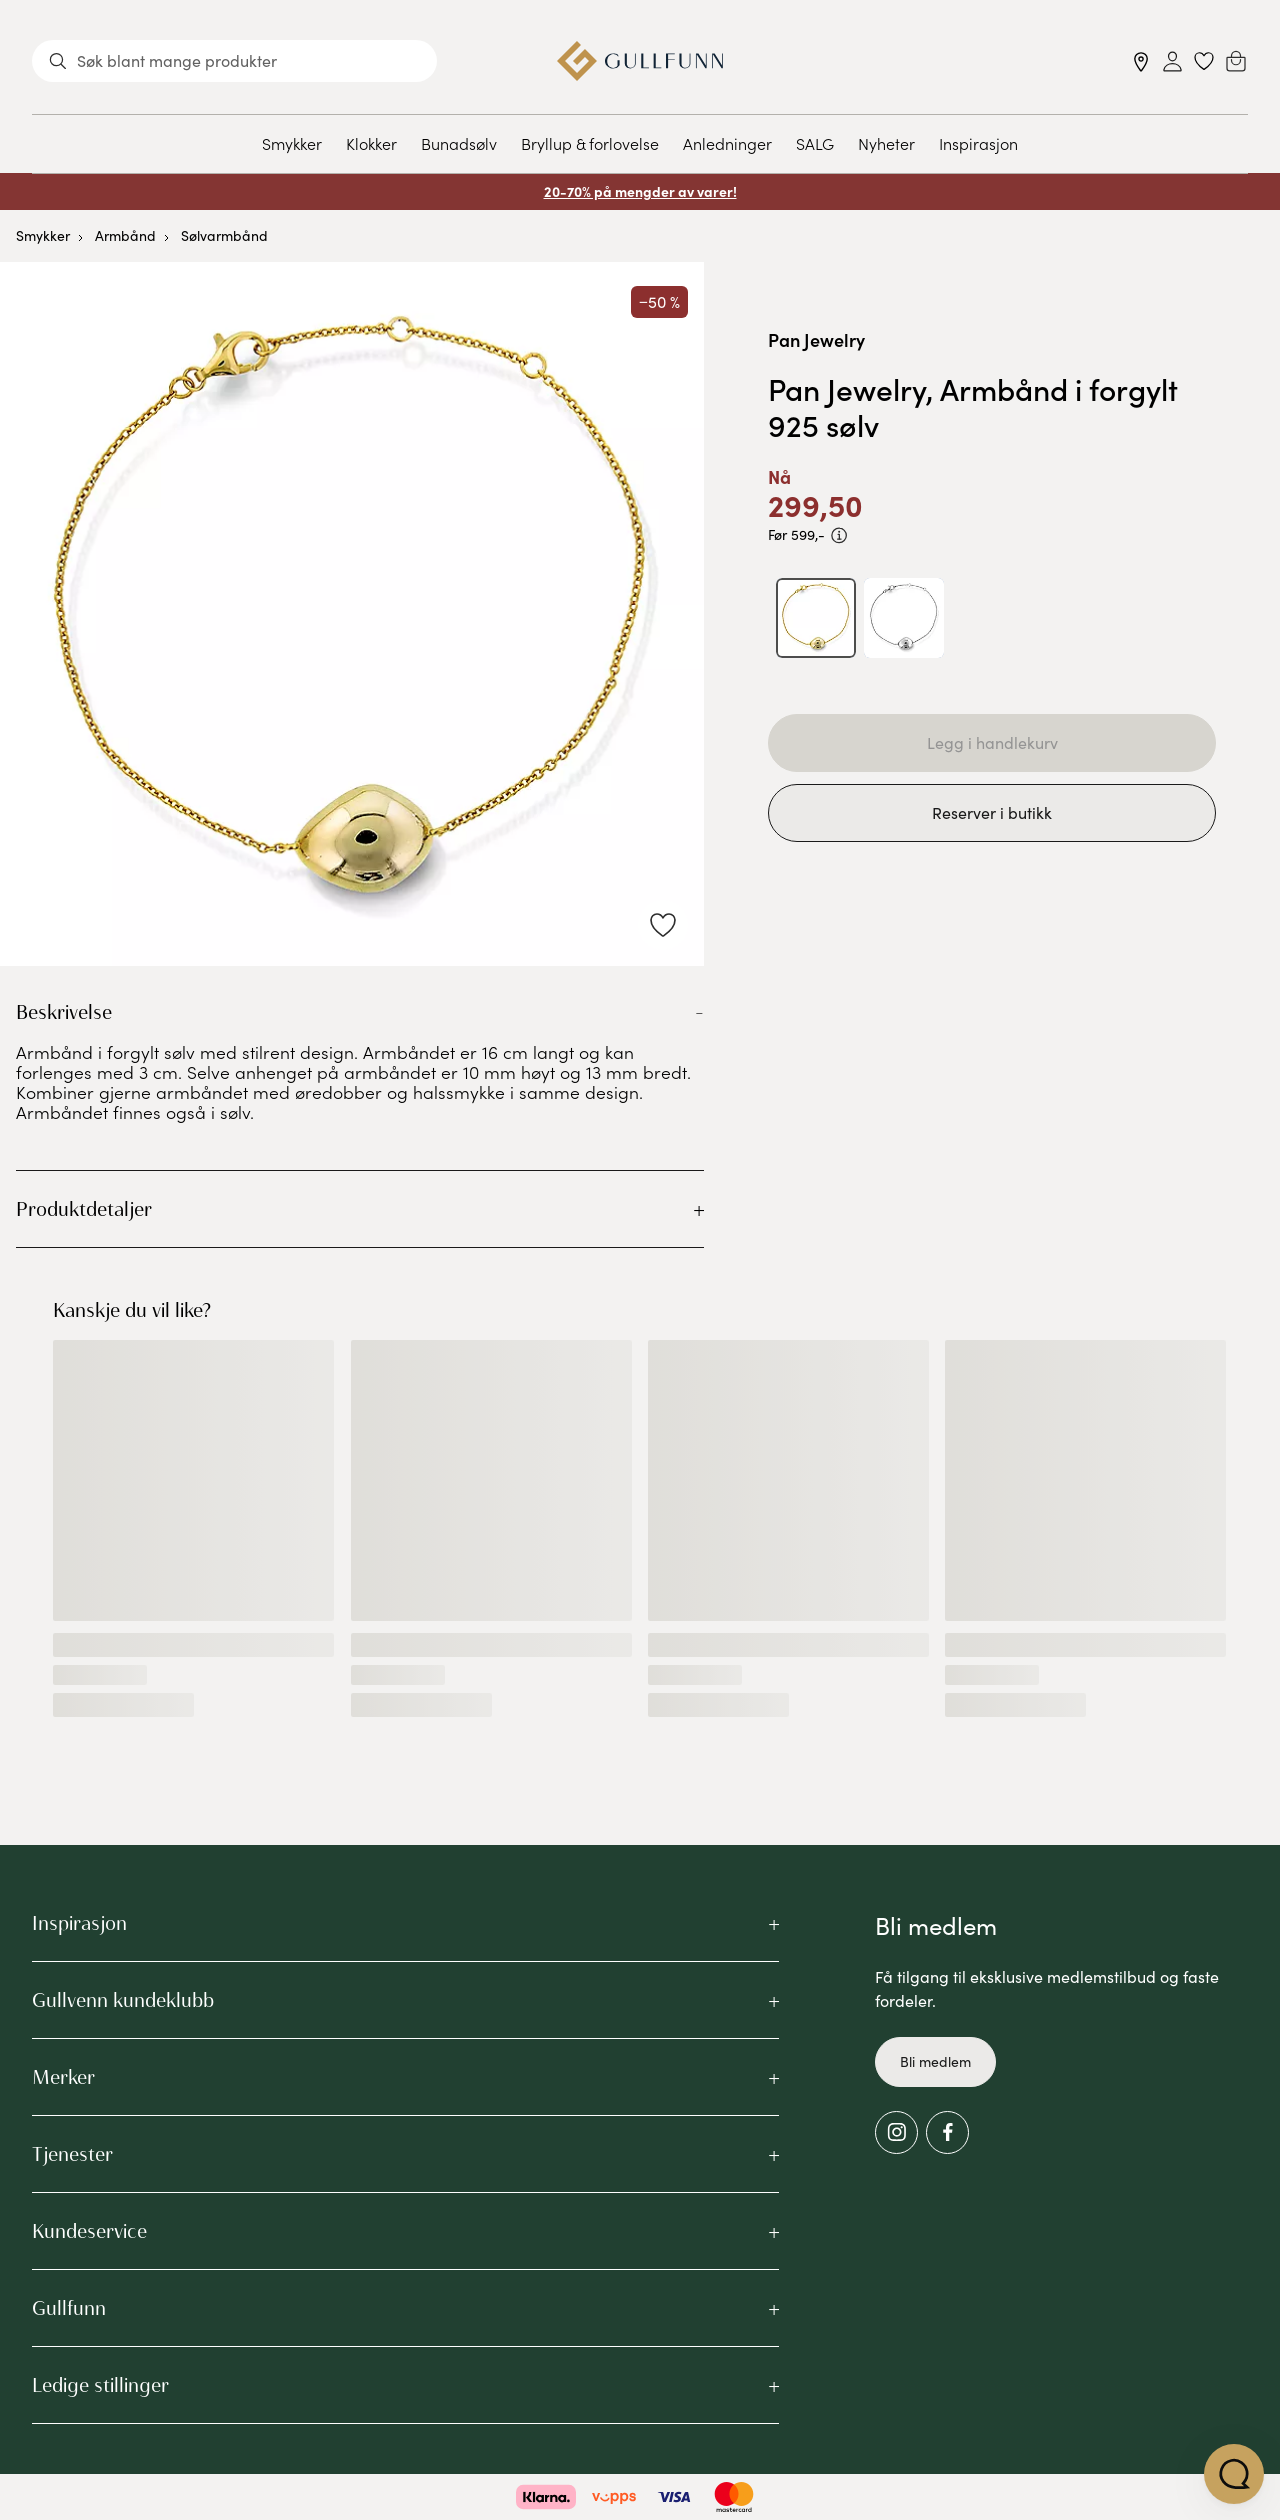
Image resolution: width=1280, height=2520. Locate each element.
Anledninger (727, 143)
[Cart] (1236, 61)
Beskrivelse (64, 1012)
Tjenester (72, 2154)
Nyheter (886, 143)
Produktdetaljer (84, 1209)
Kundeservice (89, 2231)
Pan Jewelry (816, 339)
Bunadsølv (459, 143)
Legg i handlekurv (992, 742)
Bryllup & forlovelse (590, 143)
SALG (815, 143)
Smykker (292, 143)
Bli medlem (935, 2061)
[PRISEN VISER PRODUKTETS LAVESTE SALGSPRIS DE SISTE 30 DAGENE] (839, 535)
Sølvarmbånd (224, 235)
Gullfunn (69, 2308)
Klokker (371, 143)
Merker (63, 2077)
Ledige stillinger (100, 2385)
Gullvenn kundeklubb (123, 2000)
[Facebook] (947, 2132)
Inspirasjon (978, 143)
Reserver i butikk (992, 812)
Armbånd (125, 235)
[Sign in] (1172, 61)
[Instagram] (896, 2132)
